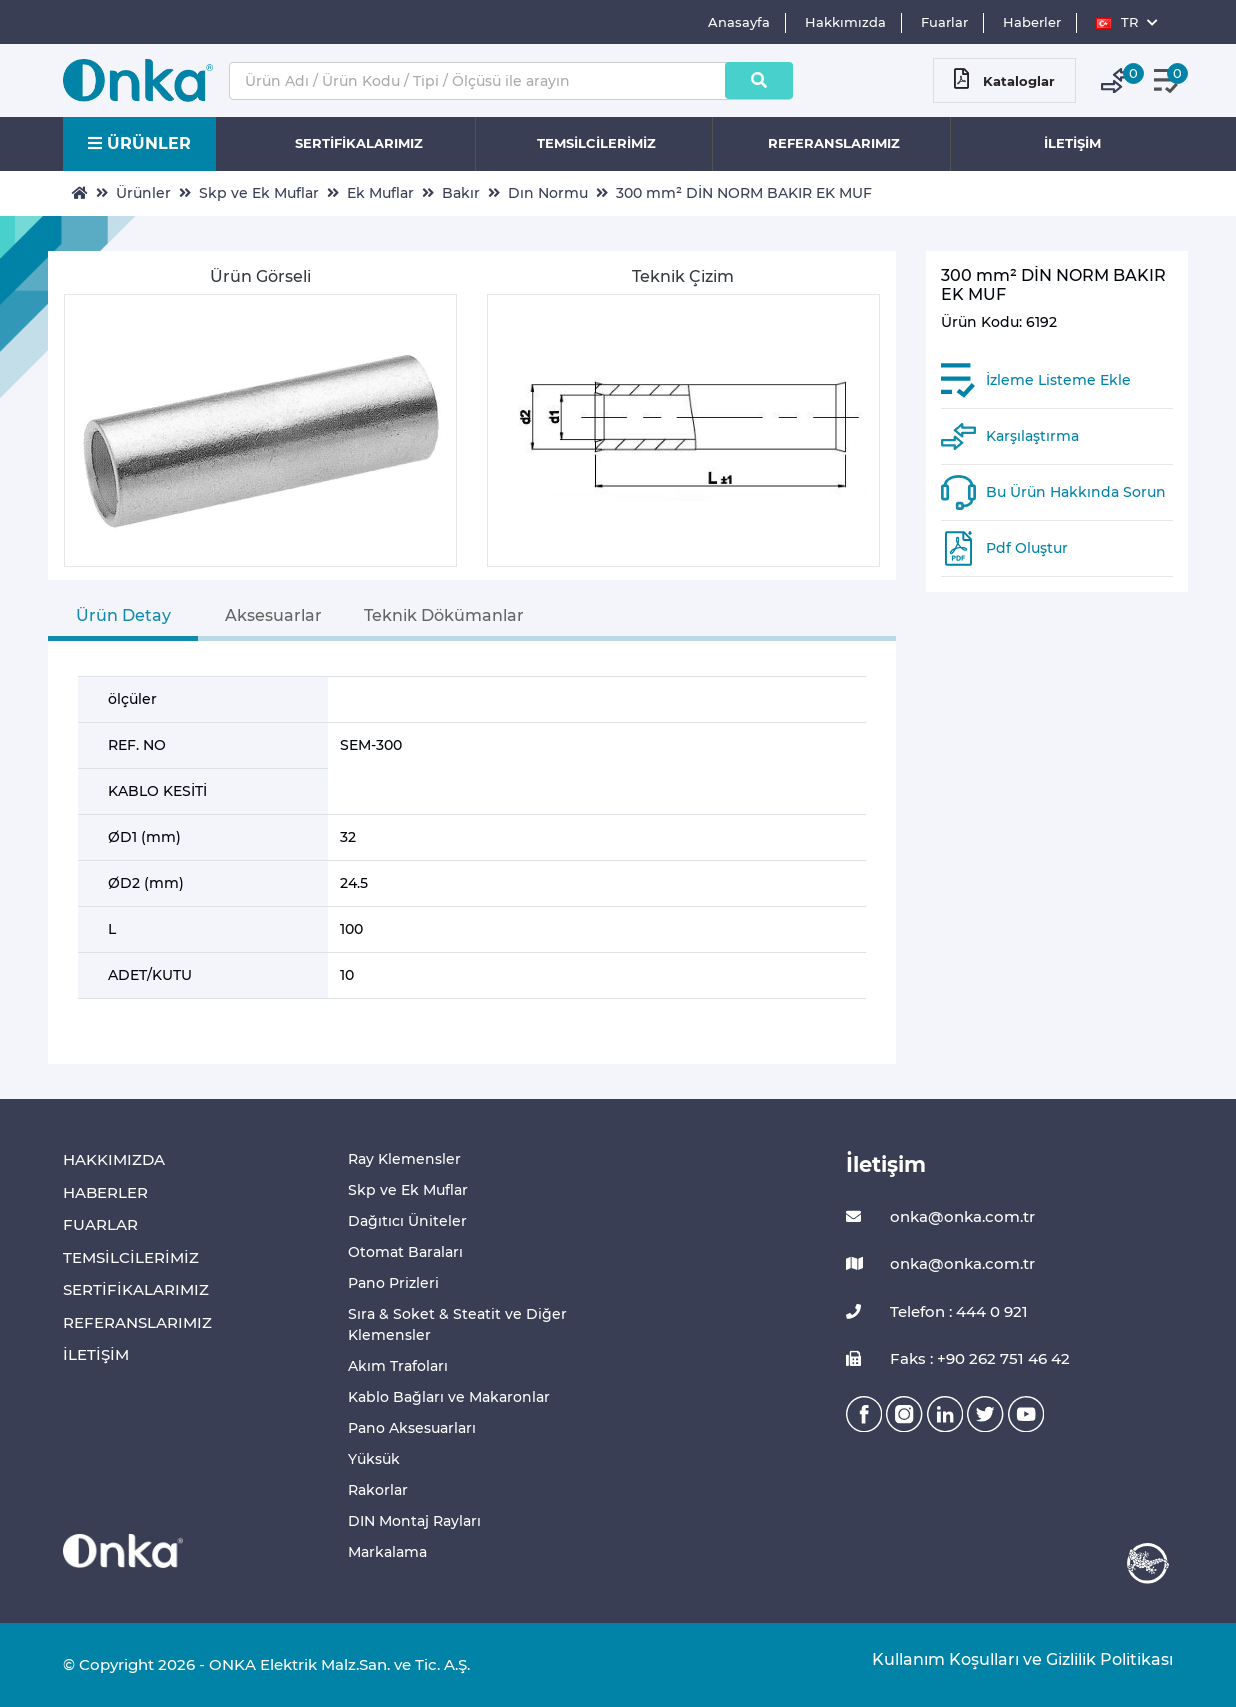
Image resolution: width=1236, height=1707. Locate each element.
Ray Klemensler (404, 1159)
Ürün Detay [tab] (123, 615)
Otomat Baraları (405, 1252)
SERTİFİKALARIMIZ (359, 143)
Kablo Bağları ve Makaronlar (449, 1397)
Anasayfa (739, 22)
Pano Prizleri (393, 1283)
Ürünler (143, 193)
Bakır (461, 193)
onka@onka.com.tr (940, 1217)
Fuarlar (944, 22)
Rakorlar (378, 1490)
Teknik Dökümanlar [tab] (444, 615)
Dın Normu (548, 193)
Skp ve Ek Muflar (259, 193)
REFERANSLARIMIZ (834, 143)
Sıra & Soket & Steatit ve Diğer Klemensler (457, 1324)
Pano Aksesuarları (412, 1428)
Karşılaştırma (1032, 436)
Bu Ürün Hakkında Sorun (1076, 492)
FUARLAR (100, 1224)
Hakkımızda (845, 22)
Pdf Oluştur (1027, 548)
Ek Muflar (380, 193)
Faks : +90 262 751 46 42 (958, 1359)
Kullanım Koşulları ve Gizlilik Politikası (1012, 1659)
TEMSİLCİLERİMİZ (596, 143)
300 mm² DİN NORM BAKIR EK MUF (744, 193)
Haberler (1032, 22)
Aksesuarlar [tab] (273, 615)
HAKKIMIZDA (114, 1159)
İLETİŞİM (1072, 143)
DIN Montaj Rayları (414, 1521)
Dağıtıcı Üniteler (407, 1221)
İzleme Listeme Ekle (1058, 380)
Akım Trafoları (398, 1366)
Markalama (387, 1552)
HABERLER (105, 1192)
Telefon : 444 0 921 (937, 1312)
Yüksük (374, 1459)
